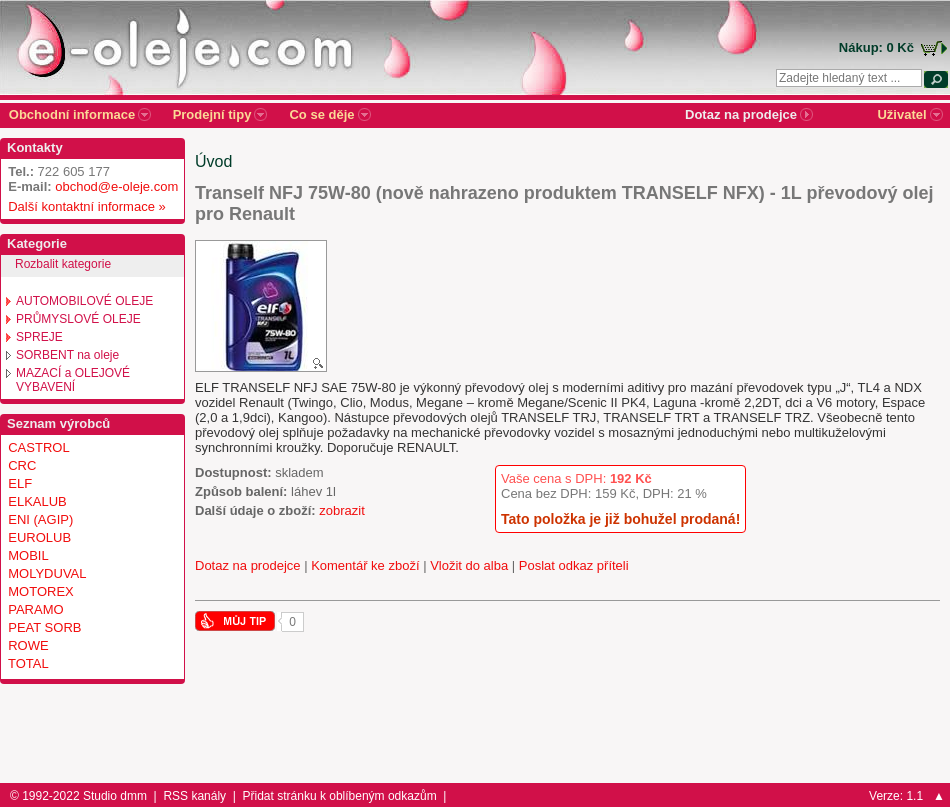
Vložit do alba (469, 565)
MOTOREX (41, 591)
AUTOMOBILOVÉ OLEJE (84, 301)
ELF (20, 483)
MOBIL (28, 555)
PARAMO (35, 609)
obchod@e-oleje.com (116, 186)
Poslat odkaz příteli (574, 565)
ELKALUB (37, 501)
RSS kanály (194, 796)
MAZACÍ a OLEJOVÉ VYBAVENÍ (73, 380)
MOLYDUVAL (47, 573)
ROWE (28, 645)
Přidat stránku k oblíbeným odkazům (340, 796)
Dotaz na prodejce (248, 565)
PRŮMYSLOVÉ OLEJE (78, 319)
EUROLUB (39, 537)
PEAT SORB (44, 627)
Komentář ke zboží (365, 565)
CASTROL (38, 447)
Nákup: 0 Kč (876, 47)
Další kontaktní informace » (83, 206)
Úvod (213, 161)
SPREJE (39, 337)
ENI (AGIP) (40, 519)
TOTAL (28, 663)
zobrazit (342, 510)
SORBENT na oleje (67, 355)
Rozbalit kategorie (63, 264)
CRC (22, 465)
